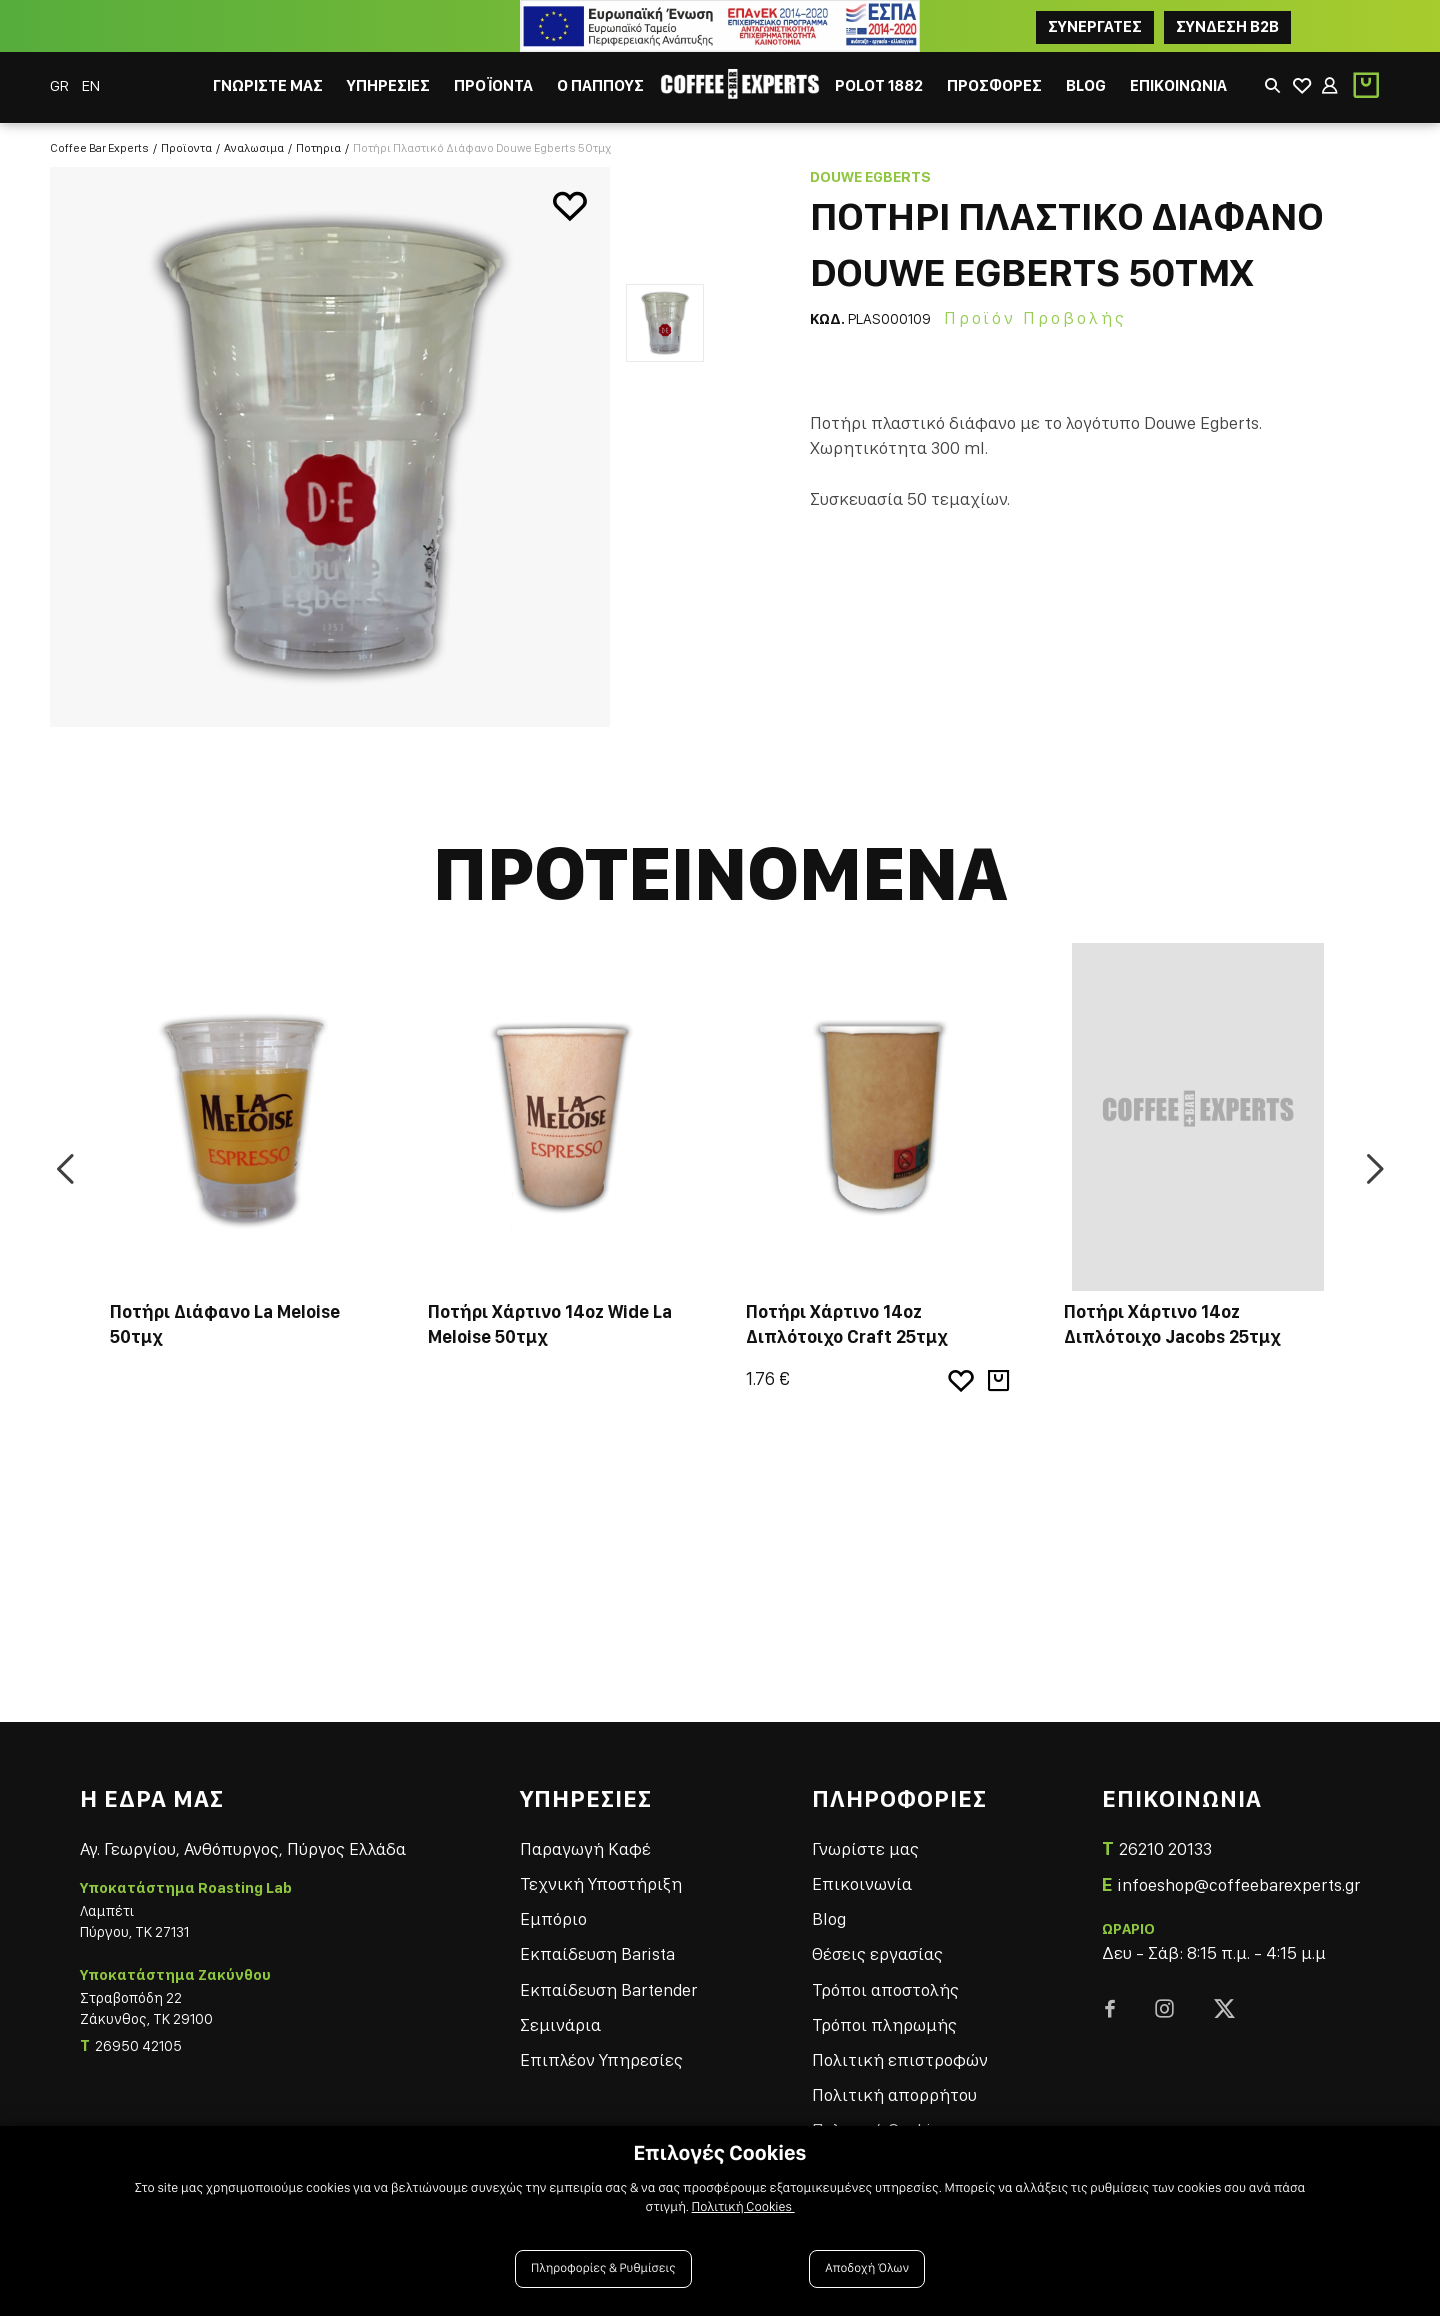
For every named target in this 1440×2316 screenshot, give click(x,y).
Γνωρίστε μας (865, 1848)
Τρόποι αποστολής (885, 1989)
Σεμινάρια (560, 2024)
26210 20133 (1165, 1848)
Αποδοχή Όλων (867, 2268)
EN (91, 85)
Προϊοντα (186, 148)
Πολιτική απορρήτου (894, 2094)
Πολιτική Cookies (743, 2207)
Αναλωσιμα (254, 148)
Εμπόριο (553, 1918)
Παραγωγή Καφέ (585, 1848)
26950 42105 (138, 2046)
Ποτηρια (318, 148)
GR (61, 85)
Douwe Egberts (870, 177)
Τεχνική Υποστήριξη (601, 1883)
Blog (829, 1918)
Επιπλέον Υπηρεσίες (601, 2059)
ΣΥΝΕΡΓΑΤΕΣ (1095, 26)
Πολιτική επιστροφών (900, 2059)
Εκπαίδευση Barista (597, 1953)
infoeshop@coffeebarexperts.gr (1238, 1884)
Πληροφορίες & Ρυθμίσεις (603, 2268)
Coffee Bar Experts (99, 148)
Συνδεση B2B (1227, 26)
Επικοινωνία (862, 1883)
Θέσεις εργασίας (877, 1953)
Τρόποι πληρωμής (884, 2024)
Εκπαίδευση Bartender (608, 1989)
